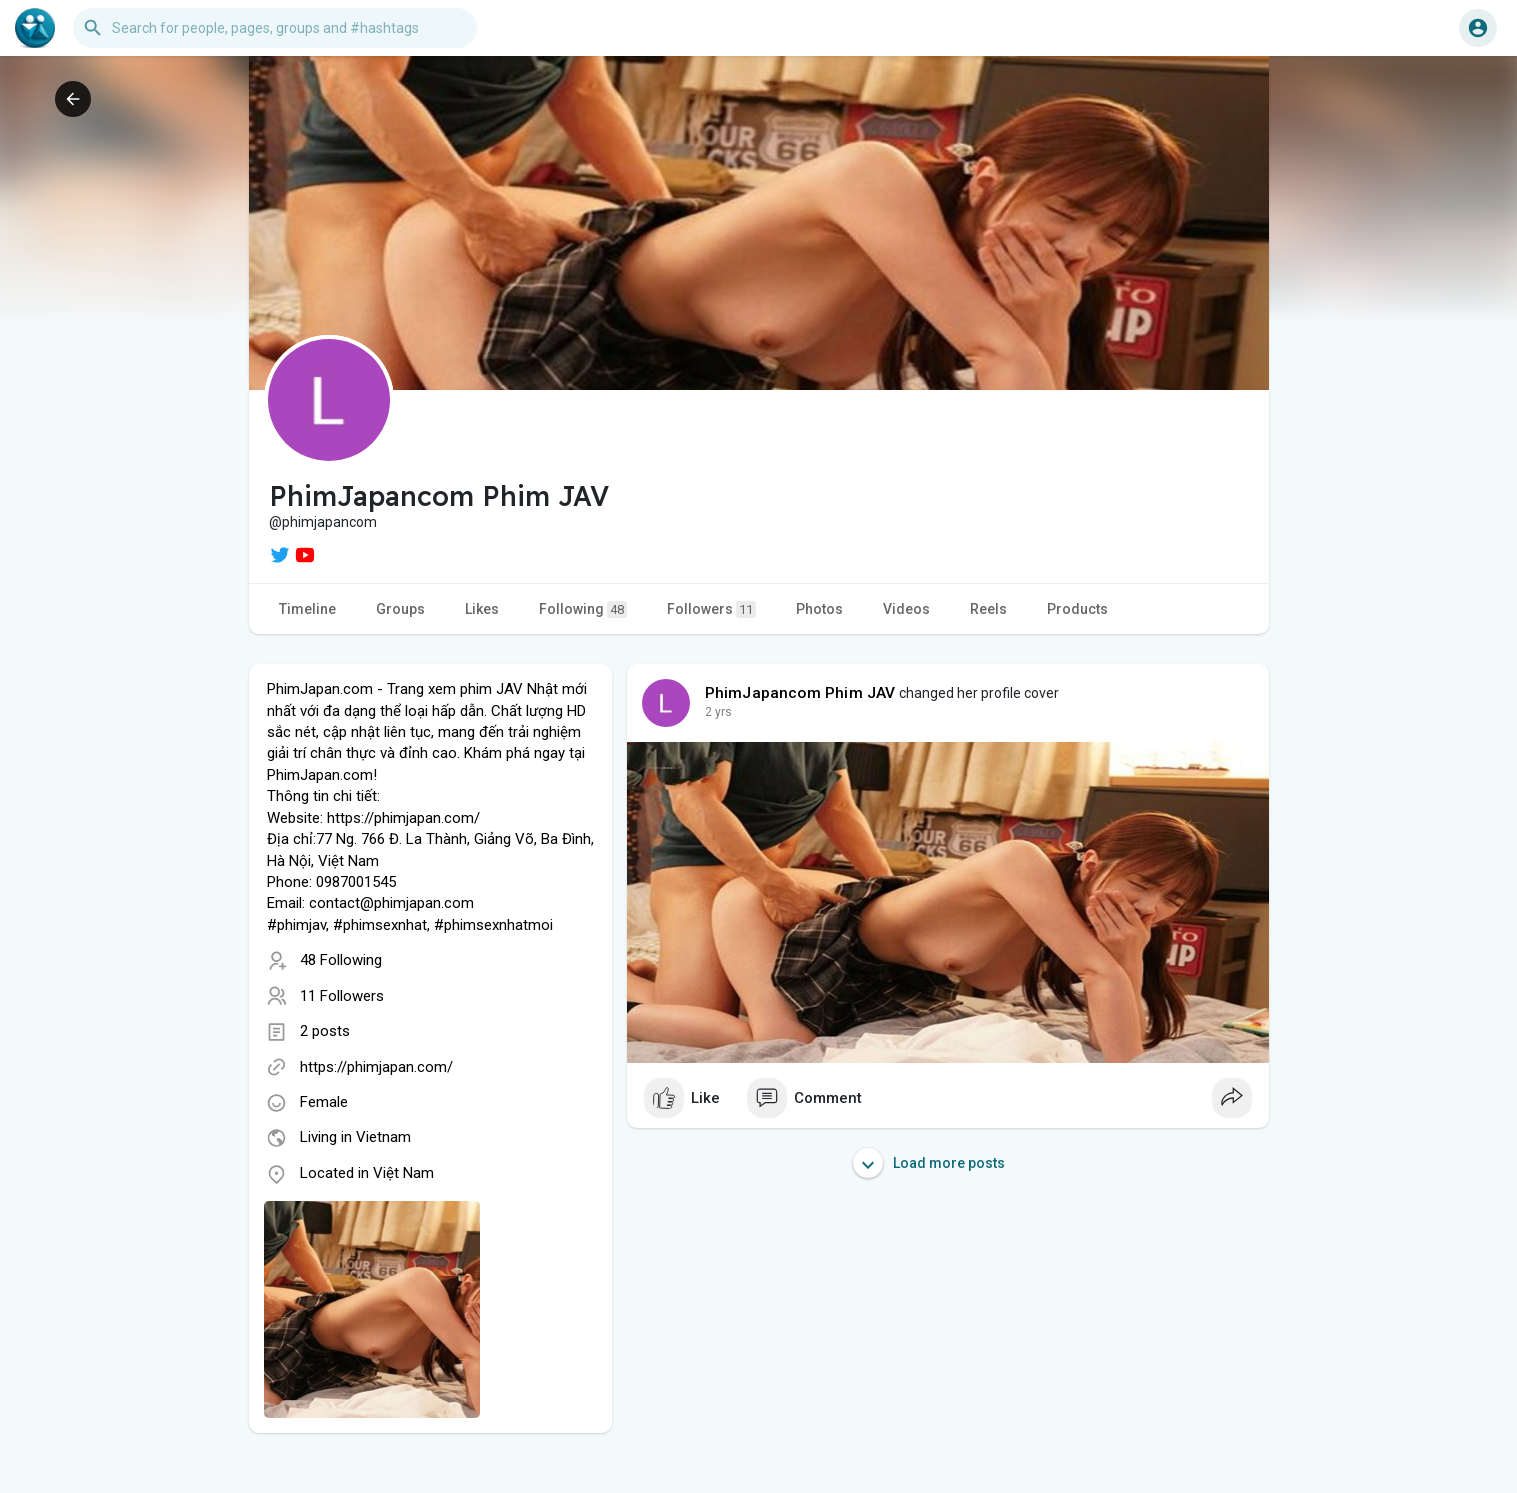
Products (1077, 609)
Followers (711, 609)
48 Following (341, 960)
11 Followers (342, 996)
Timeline (307, 609)
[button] (275, 28)
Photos (819, 609)
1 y (713, 712)
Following (583, 609)
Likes (482, 609)
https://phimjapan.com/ (376, 1067)
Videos (906, 609)
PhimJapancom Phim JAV (800, 693)
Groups (400, 609)
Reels (988, 609)
